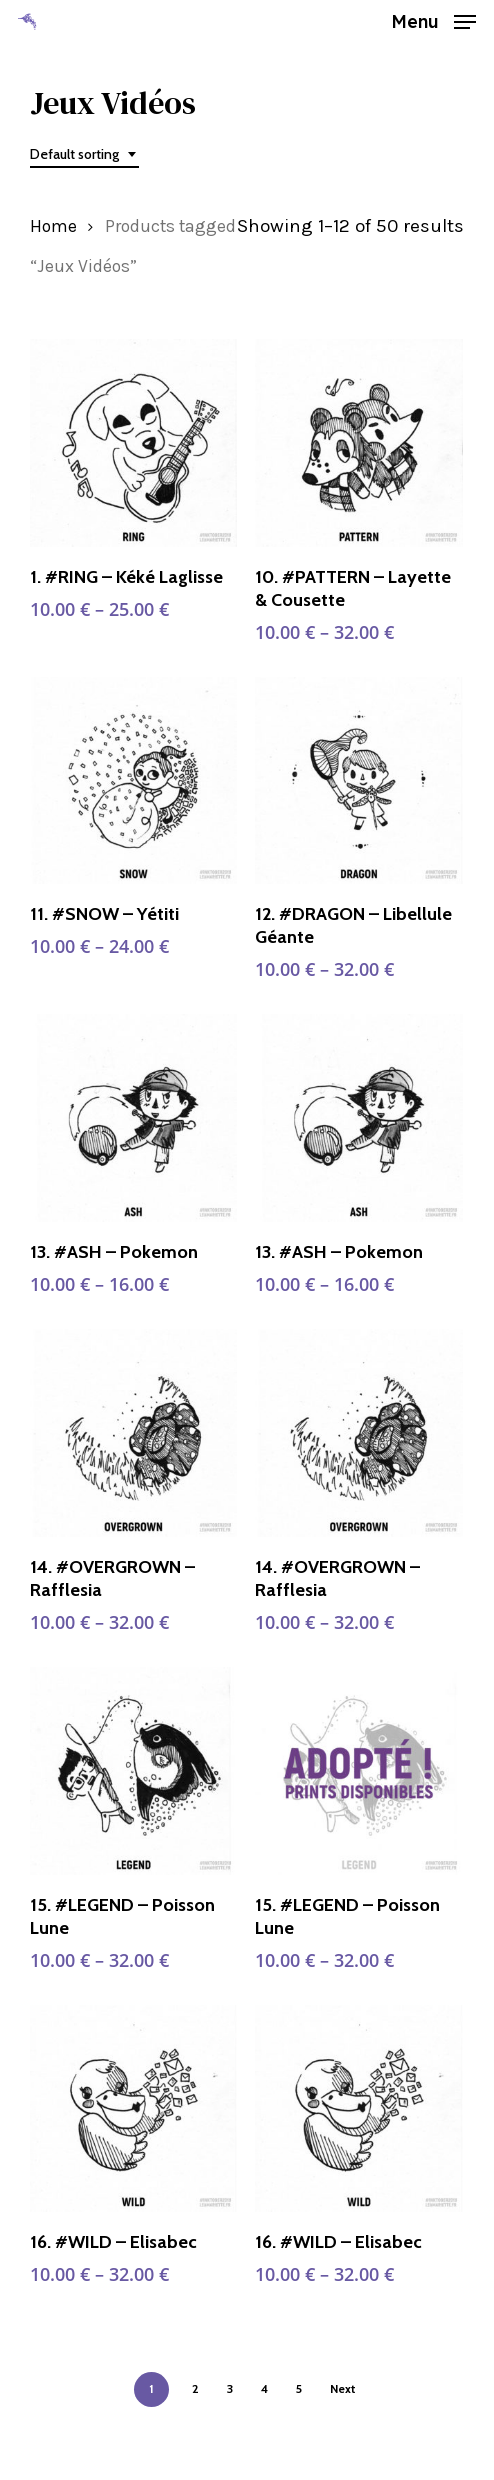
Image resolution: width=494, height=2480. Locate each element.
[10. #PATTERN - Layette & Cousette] (359, 443)
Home (53, 226)
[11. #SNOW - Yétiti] (134, 781)
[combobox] (84, 154)
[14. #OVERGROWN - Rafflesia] (134, 1433)
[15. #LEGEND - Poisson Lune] (134, 1771)
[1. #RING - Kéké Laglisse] (134, 443)
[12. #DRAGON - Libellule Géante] (359, 781)
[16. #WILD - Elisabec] (134, 2109)
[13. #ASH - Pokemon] (134, 1118)
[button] (433, 20)
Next (343, 2388)
